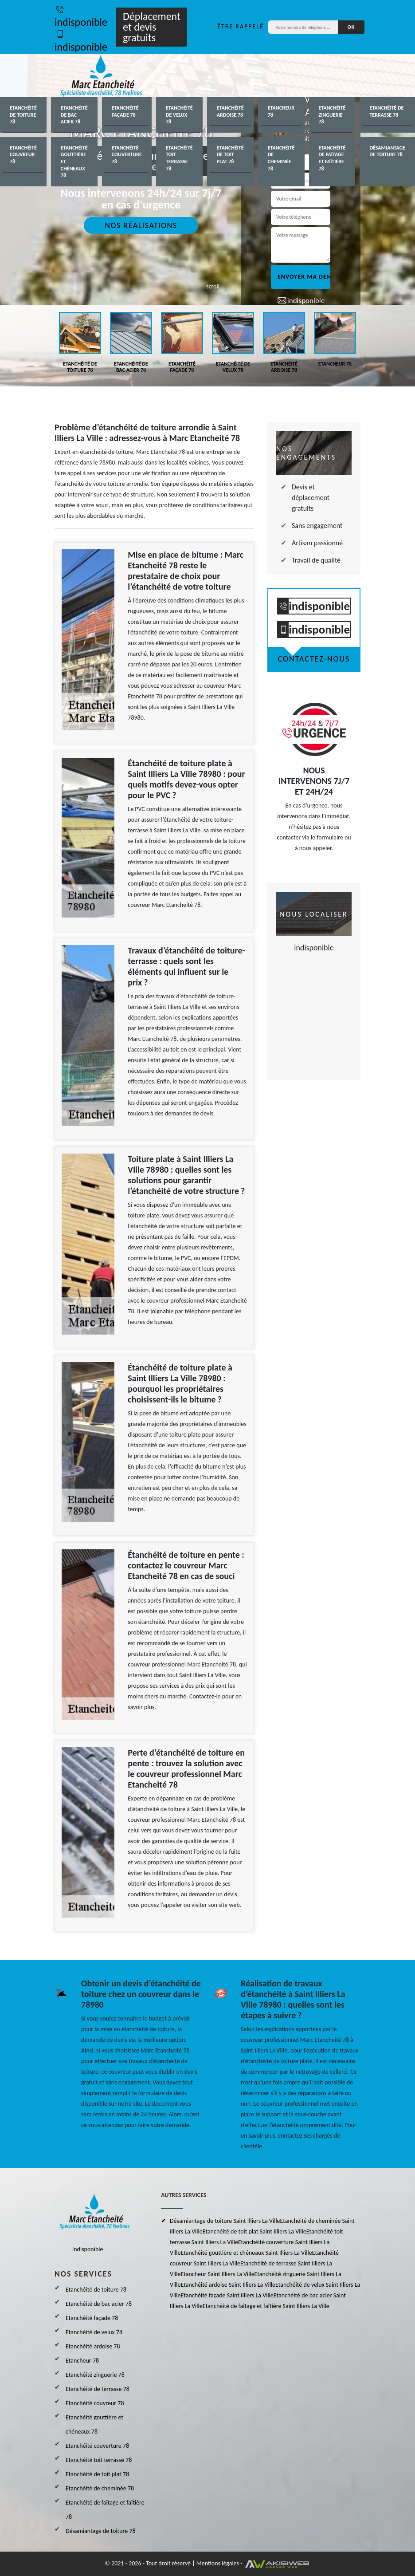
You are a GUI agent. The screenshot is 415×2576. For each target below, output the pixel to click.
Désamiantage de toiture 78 (387, 151)
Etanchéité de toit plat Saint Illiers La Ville (254, 2231)
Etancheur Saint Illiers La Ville (217, 2274)
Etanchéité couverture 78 (127, 155)
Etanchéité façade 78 (125, 111)
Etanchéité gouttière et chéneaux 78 (74, 161)
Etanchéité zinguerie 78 (332, 115)
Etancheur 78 (281, 111)
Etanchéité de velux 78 (179, 115)
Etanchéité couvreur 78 (23, 155)
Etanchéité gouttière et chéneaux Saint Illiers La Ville (246, 2253)
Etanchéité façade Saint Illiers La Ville (227, 2295)
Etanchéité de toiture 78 (23, 115)
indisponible (81, 15)
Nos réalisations (141, 225)
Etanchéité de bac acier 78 (74, 115)
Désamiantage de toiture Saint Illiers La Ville (225, 2221)
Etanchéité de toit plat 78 (230, 155)
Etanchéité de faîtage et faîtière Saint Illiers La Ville (266, 2306)
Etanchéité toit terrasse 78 (179, 158)
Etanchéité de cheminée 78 (281, 158)
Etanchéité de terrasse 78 (386, 111)
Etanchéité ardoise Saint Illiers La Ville (228, 2284)
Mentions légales (217, 2563)
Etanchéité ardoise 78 (230, 111)
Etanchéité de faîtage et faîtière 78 (332, 158)
